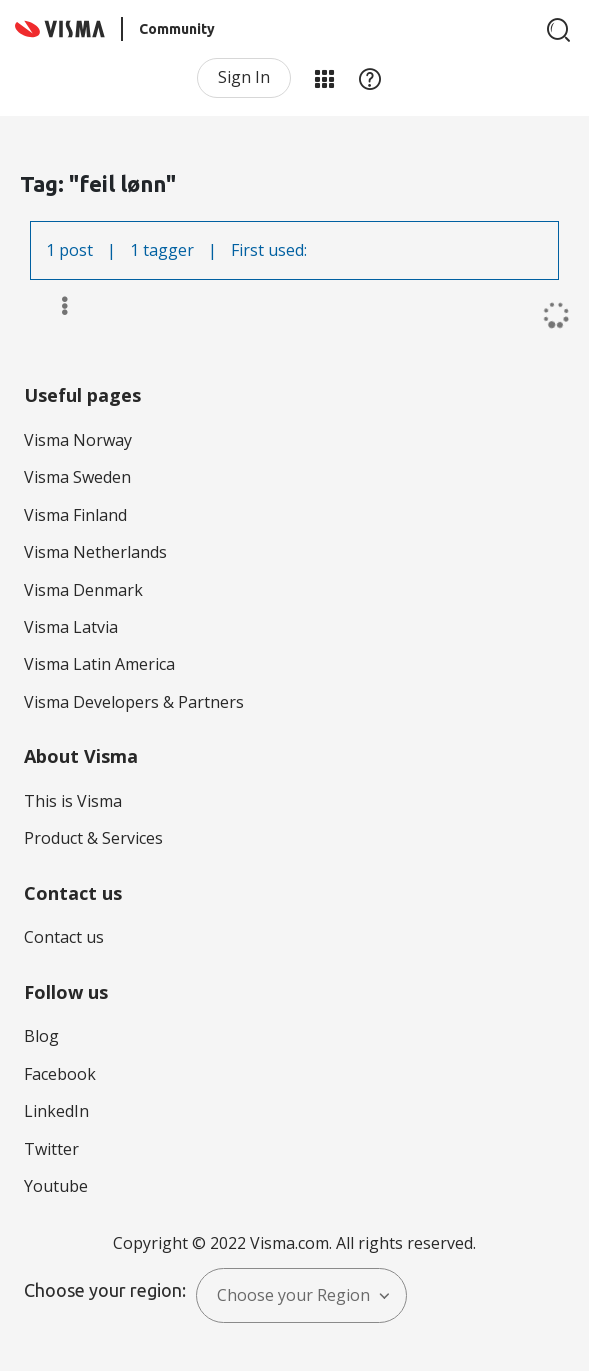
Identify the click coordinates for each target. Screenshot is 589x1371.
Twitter (51, 1149)
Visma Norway (78, 440)
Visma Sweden (77, 477)
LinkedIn (56, 1111)
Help (370, 78)
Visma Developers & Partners (134, 702)
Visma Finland (75, 515)
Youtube (56, 1186)
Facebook (60, 1074)
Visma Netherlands (95, 552)
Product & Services (93, 838)
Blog (41, 1036)
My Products (324, 78)
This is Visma (73, 801)
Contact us (64, 937)
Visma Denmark (83, 590)
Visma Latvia (71, 627)
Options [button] (55, 306)
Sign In (244, 77)
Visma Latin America (99, 664)
